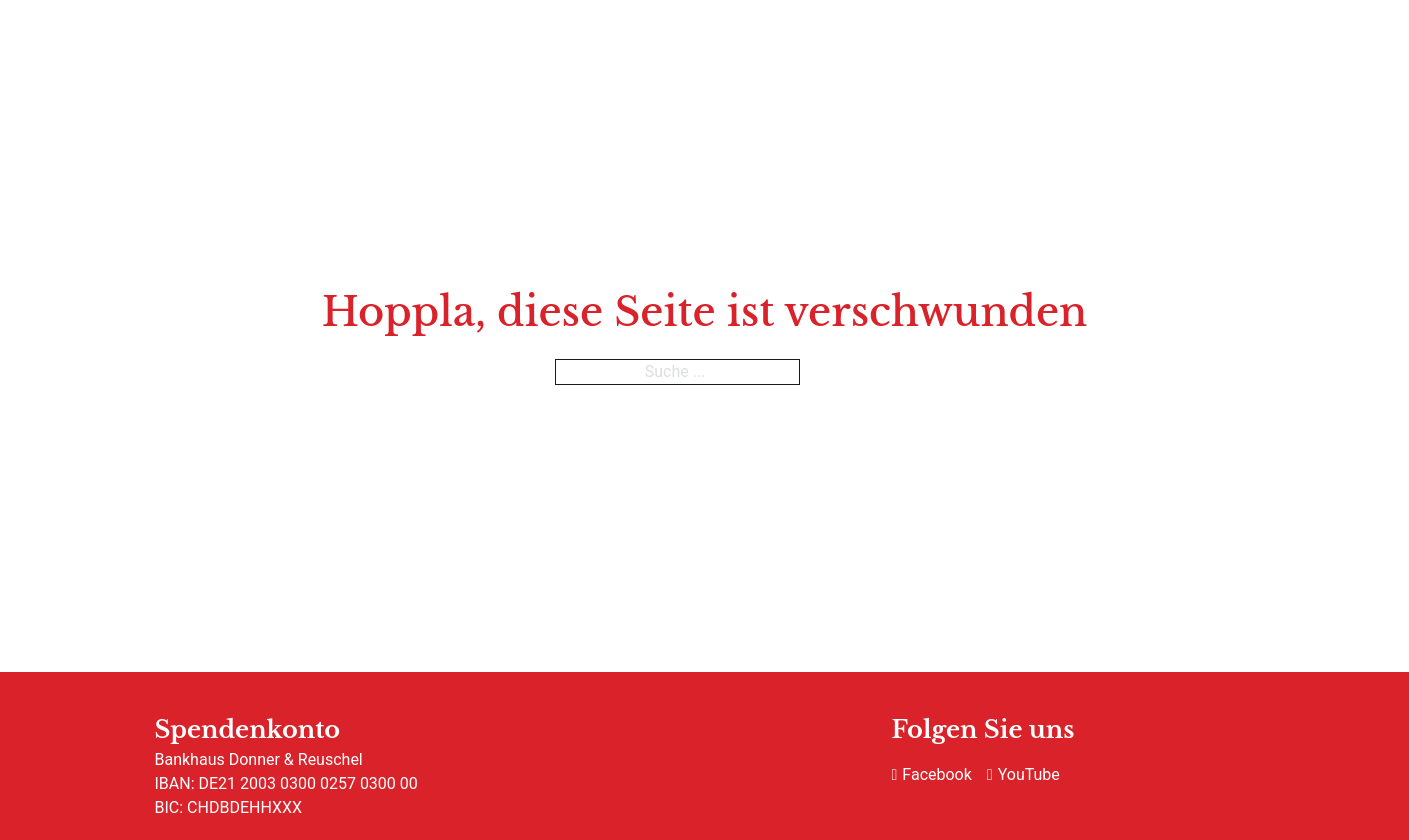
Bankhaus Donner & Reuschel (259, 759)
